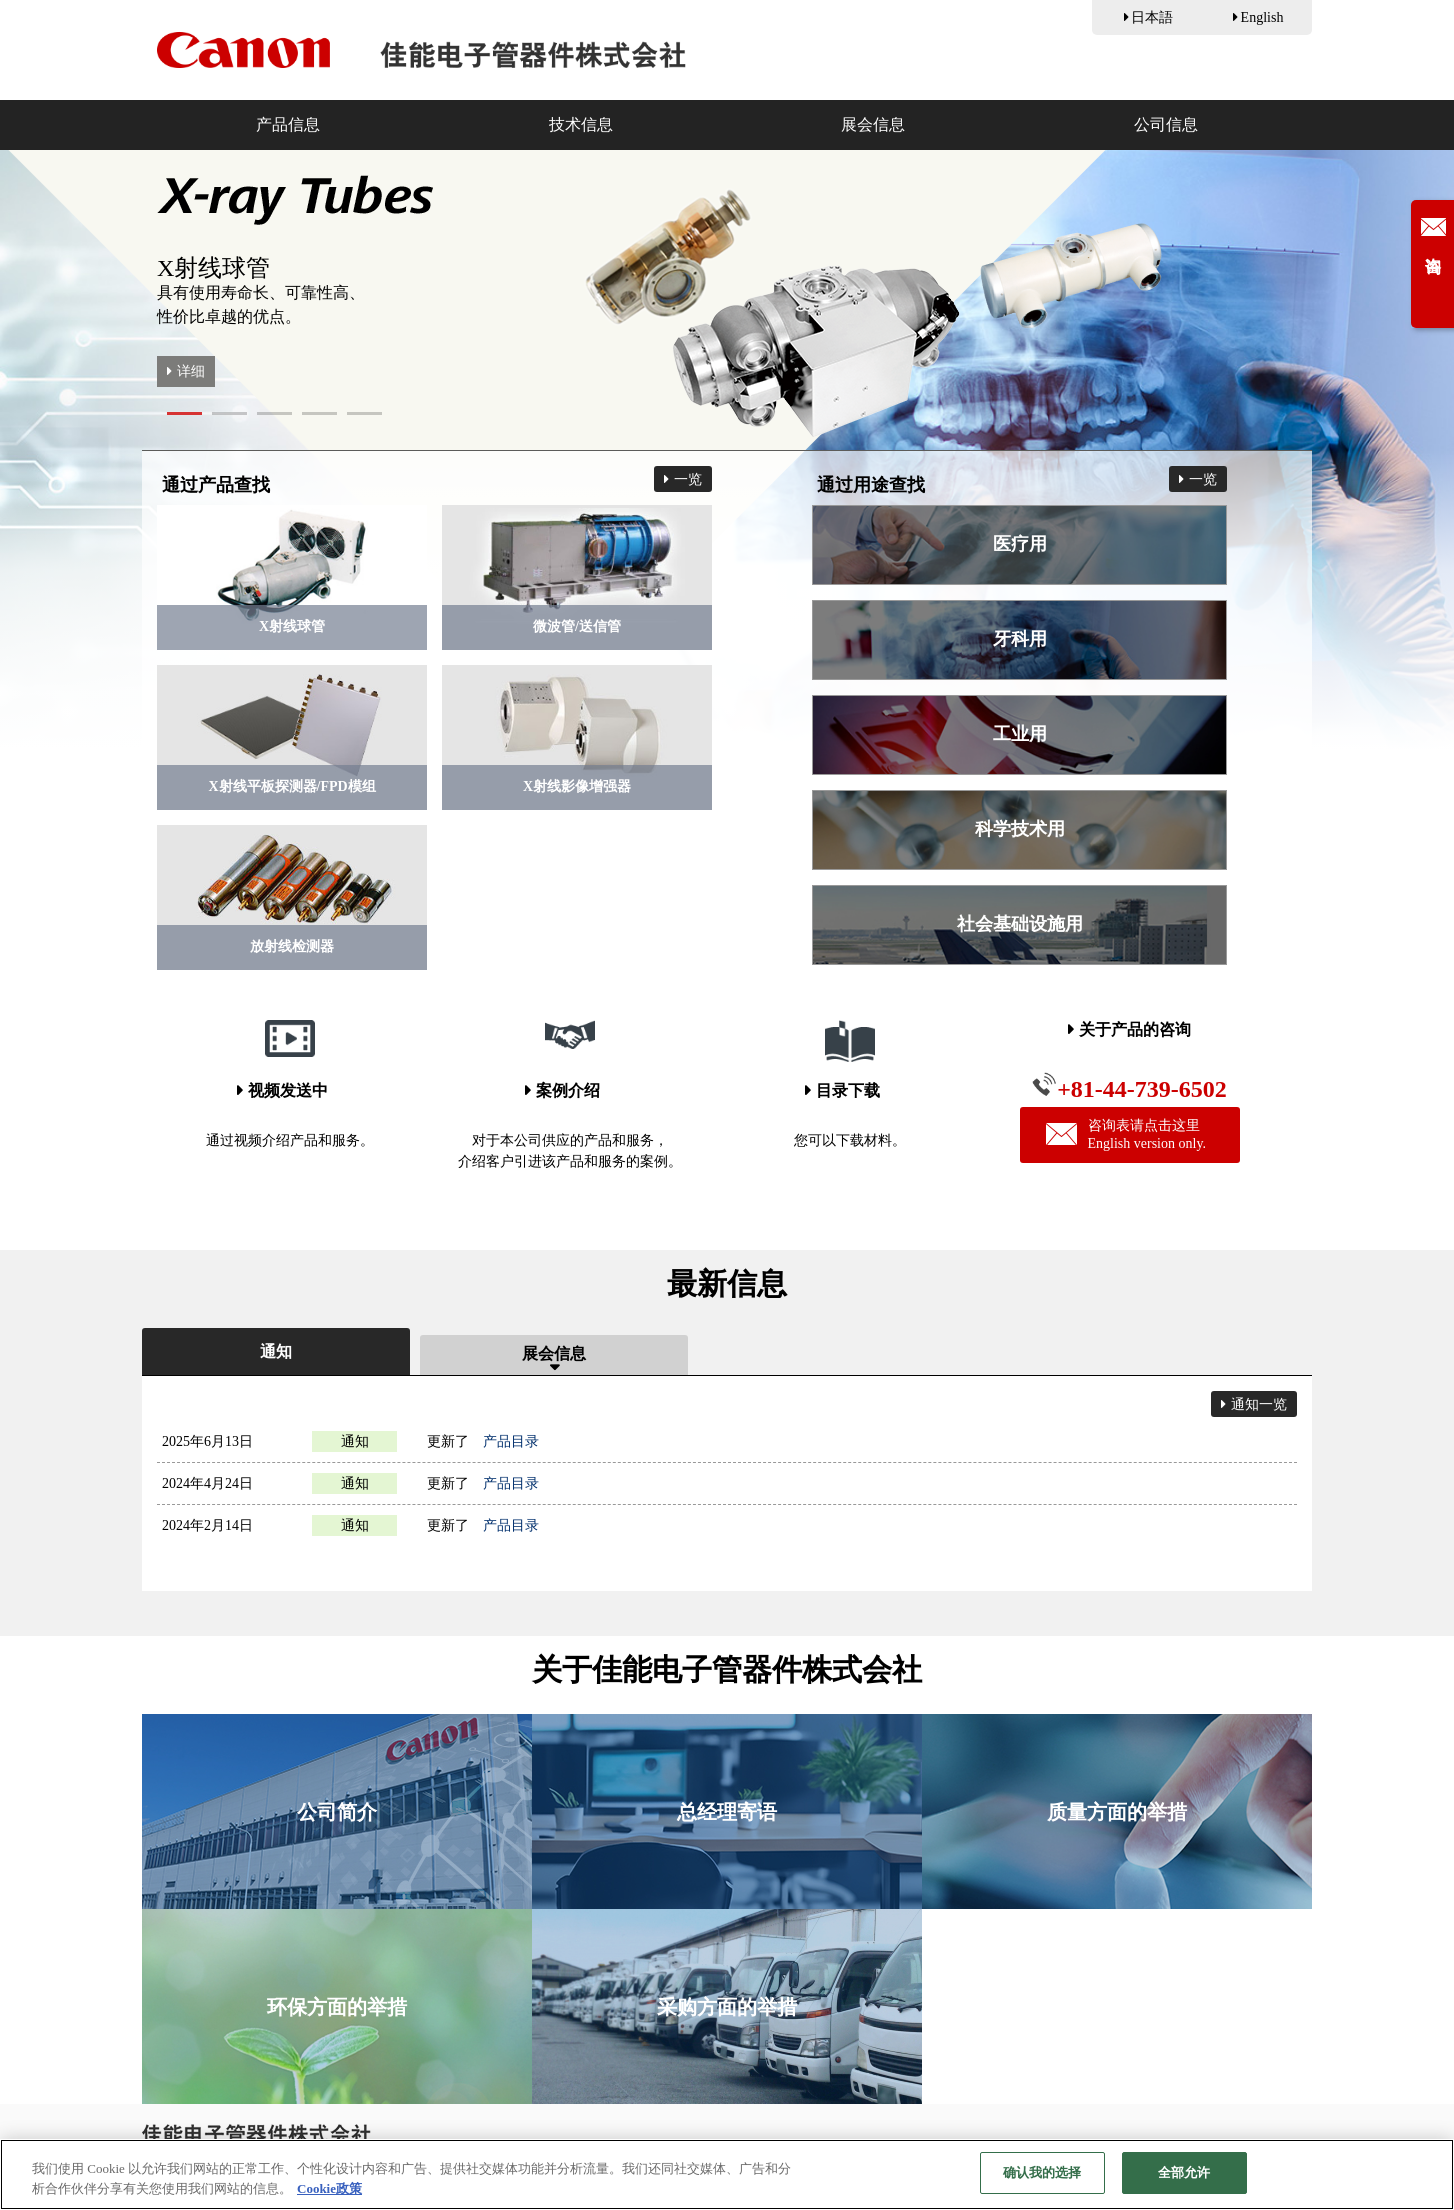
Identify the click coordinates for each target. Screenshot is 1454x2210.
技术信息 (581, 124)
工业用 (1020, 734)
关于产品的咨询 (1135, 1029)
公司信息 (1166, 124)
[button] (184, 413)
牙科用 (1020, 639)
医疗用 (1020, 544)
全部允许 (1184, 2174)
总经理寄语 (727, 1812)
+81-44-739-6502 (1129, 1087)
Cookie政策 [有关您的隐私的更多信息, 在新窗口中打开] (329, 2190)
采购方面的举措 (727, 2007)
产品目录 (511, 1441)
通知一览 (1259, 1404)
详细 (191, 371)
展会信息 (873, 124)
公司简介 (337, 1812)
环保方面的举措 (337, 2007)
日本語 (1152, 17)
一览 (688, 479)
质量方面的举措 (1117, 1812)
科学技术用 (1020, 829)
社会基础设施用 (1020, 924)
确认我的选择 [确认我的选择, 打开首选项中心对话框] (1042, 2174)
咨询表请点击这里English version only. (1125, 1134)
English (1262, 17)
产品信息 (288, 124)
